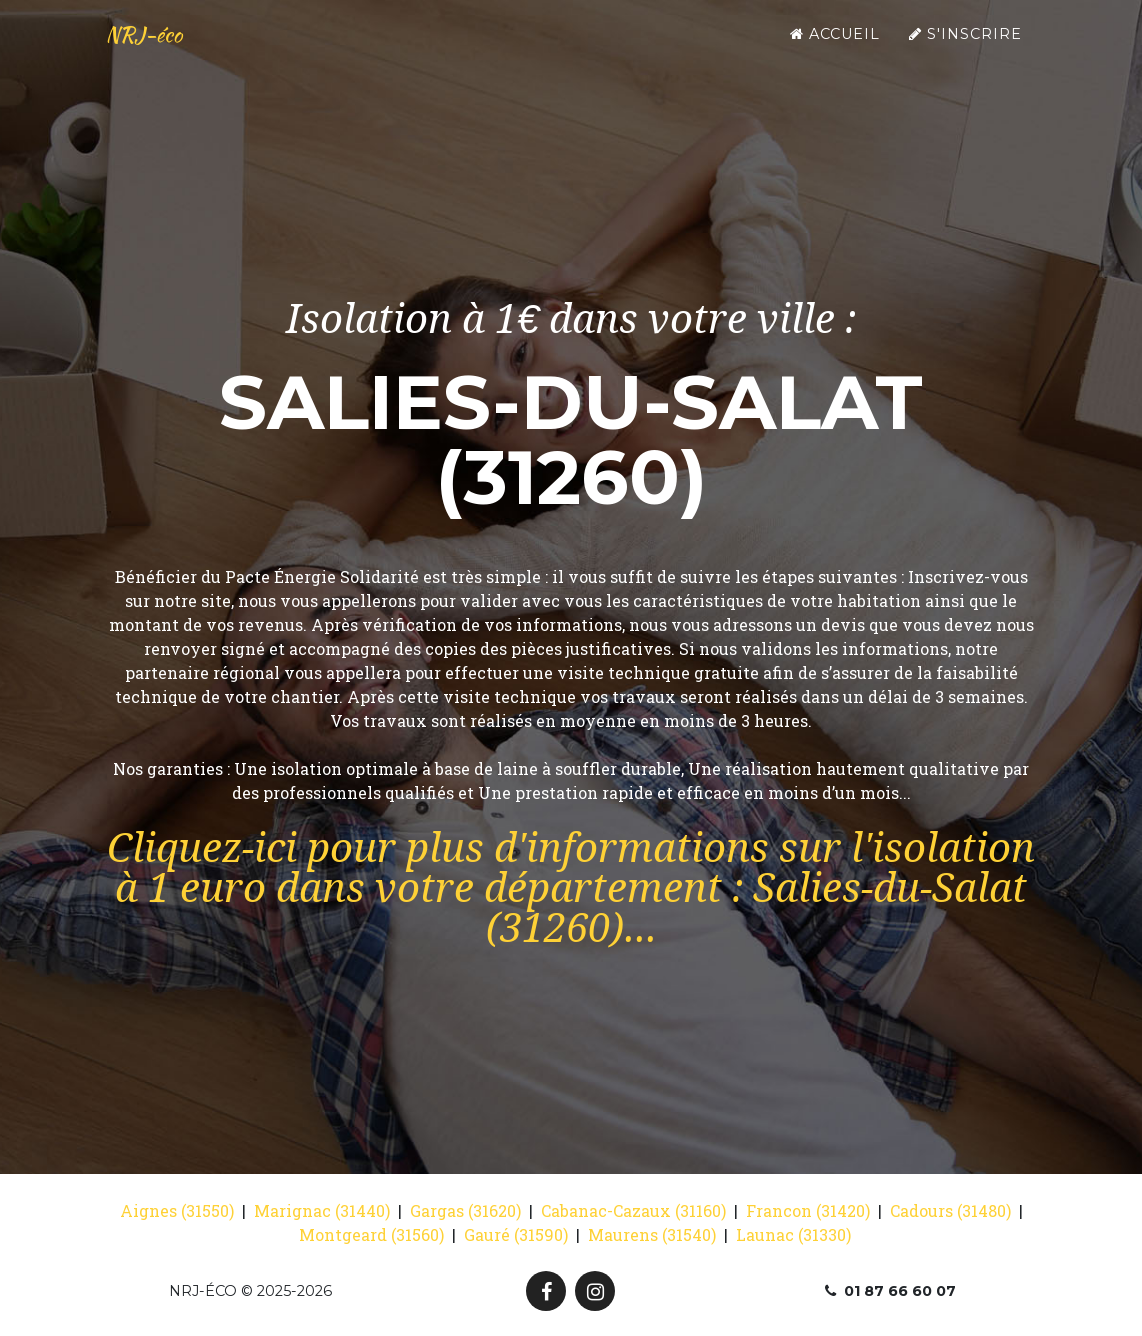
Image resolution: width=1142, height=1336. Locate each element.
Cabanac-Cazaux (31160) (633, 1210)
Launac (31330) (793, 1234)
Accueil (835, 51)
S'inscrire (965, 51)
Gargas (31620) (465, 1210)
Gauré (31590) (516, 1234)
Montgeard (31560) (371, 1234)
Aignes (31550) (177, 1210)
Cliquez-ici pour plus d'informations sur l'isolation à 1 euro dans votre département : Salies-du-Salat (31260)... (571, 888)
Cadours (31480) (950, 1210)
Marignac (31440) (322, 1210)
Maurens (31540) (652, 1234)
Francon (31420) (808, 1210)
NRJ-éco (159, 52)
